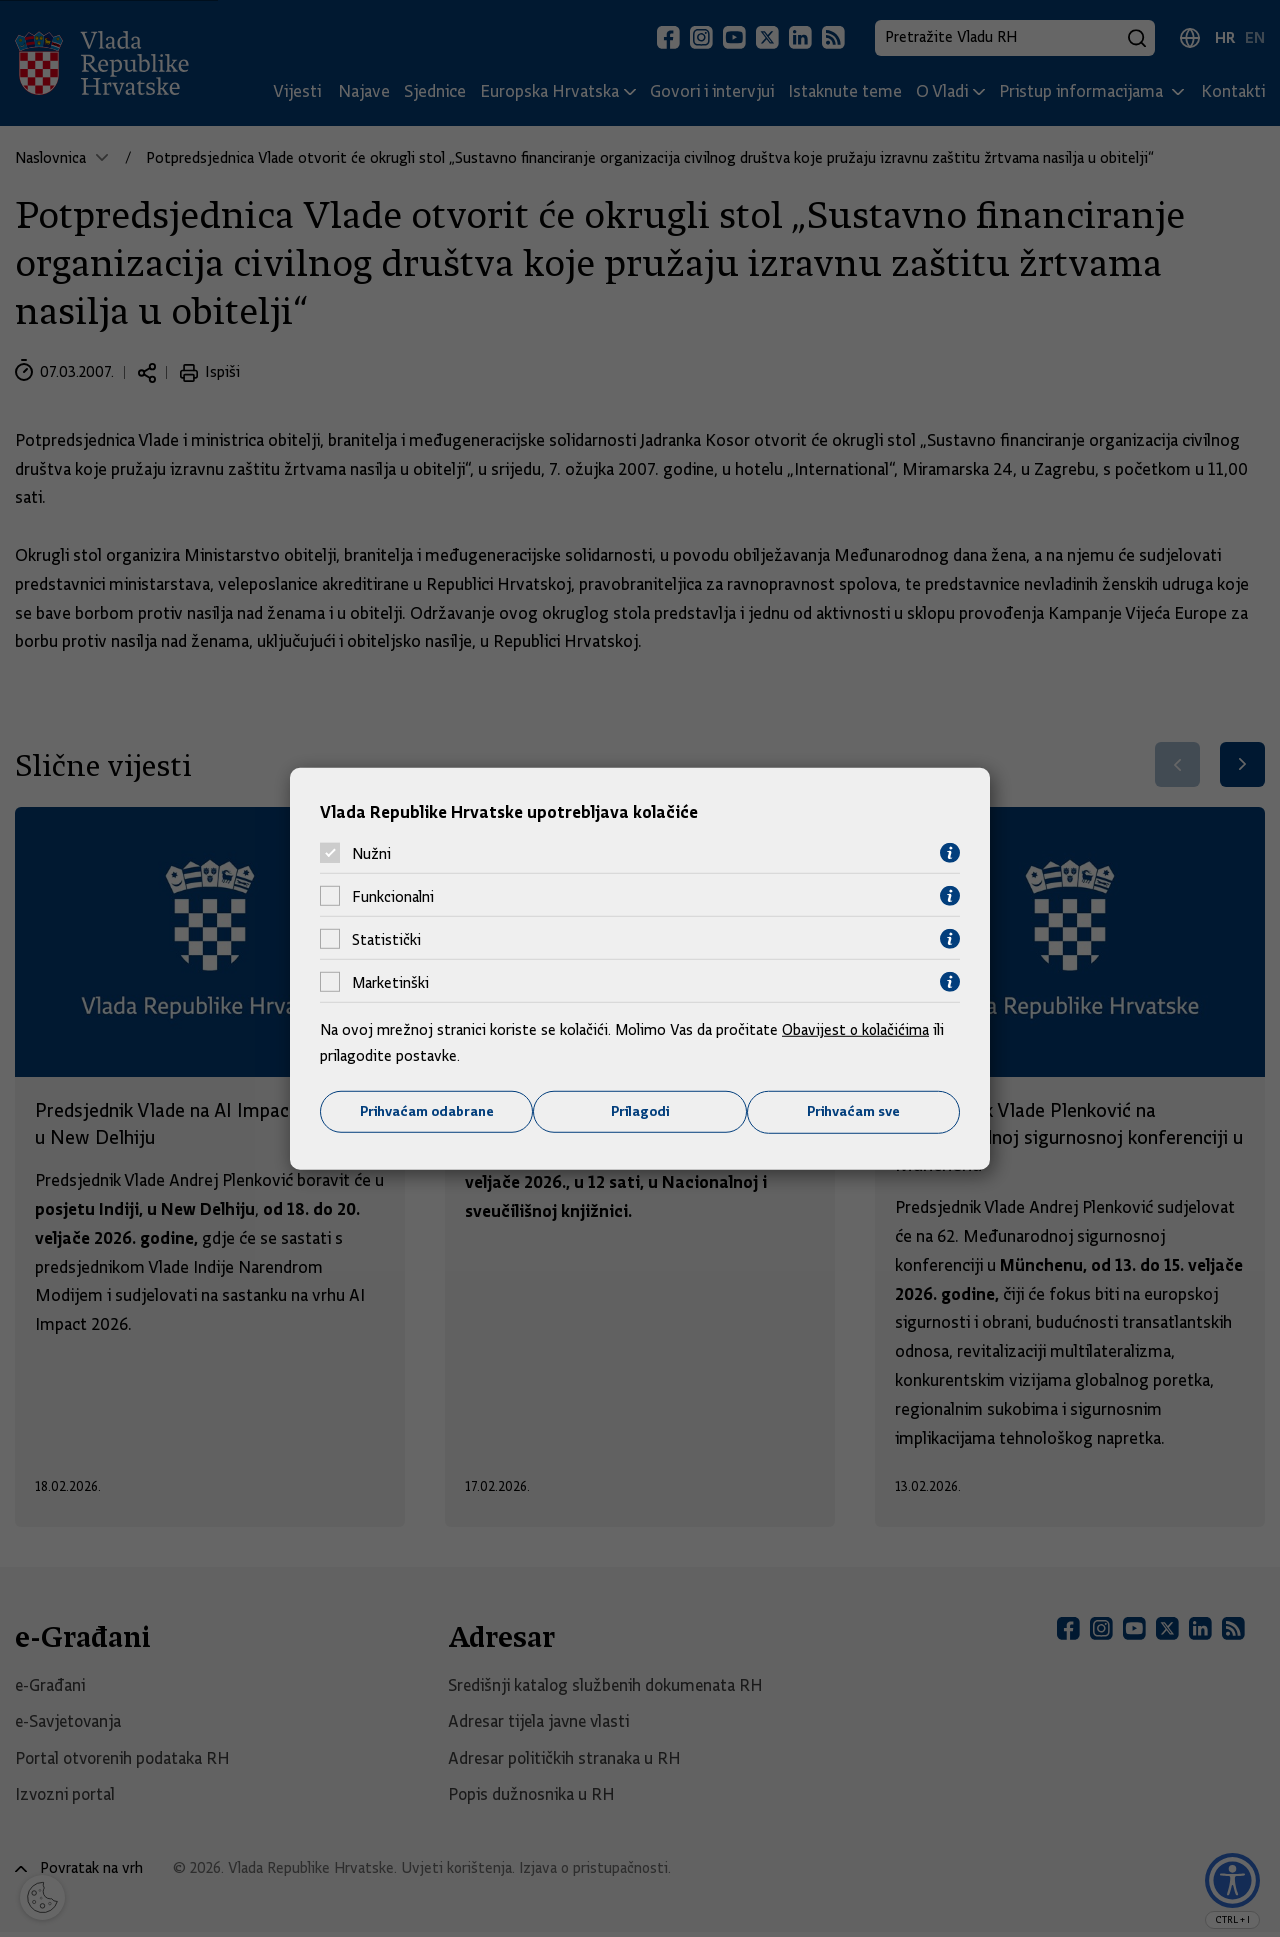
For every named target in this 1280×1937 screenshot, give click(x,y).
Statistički (386, 939)
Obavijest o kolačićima (857, 1030)
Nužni (371, 853)
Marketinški (390, 982)
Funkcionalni (393, 896)
